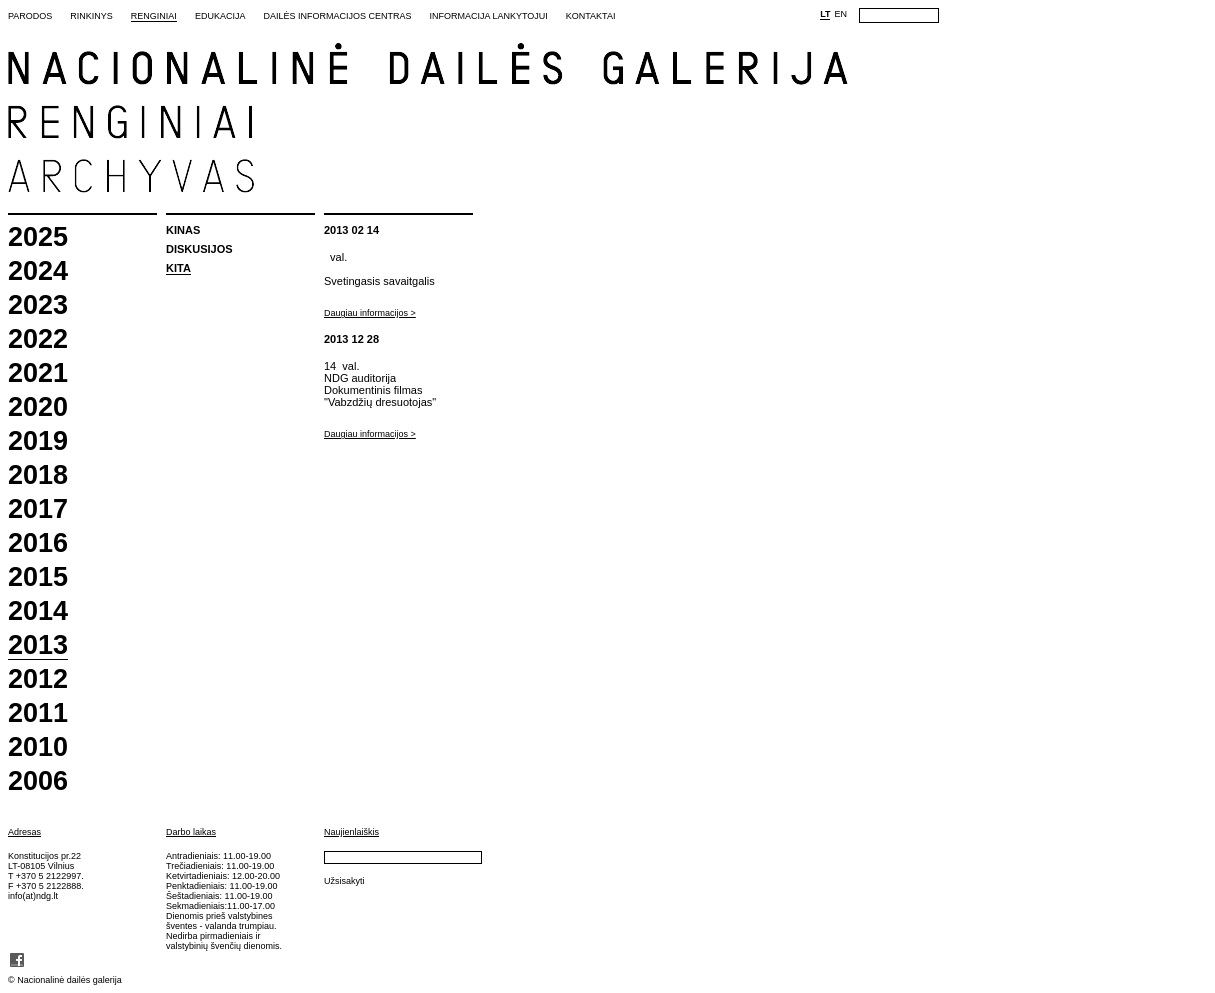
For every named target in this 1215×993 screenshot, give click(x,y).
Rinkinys (91, 16)
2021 (38, 373)
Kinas (183, 230)
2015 (38, 577)
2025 (38, 237)
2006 (38, 781)
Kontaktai (591, 16)
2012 (38, 679)
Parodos (30, 16)
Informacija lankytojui (488, 16)
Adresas (24, 832)
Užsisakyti (344, 881)
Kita (178, 268)
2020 (38, 407)
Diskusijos (199, 249)
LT (825, 14)
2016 (38, 543)
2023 (38, 305)
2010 (38, 747)
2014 (38, 611)
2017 (38, 509)
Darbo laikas (191, 832)
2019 (38, 441)
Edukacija (220, 16)
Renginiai (154, 16)
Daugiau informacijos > (370, 313)
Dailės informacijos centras (337, 16)
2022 (38, 339)
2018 (38, 475)
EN (840, 14)
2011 (38, 713)
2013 (38, 646)
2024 (38, 271)
